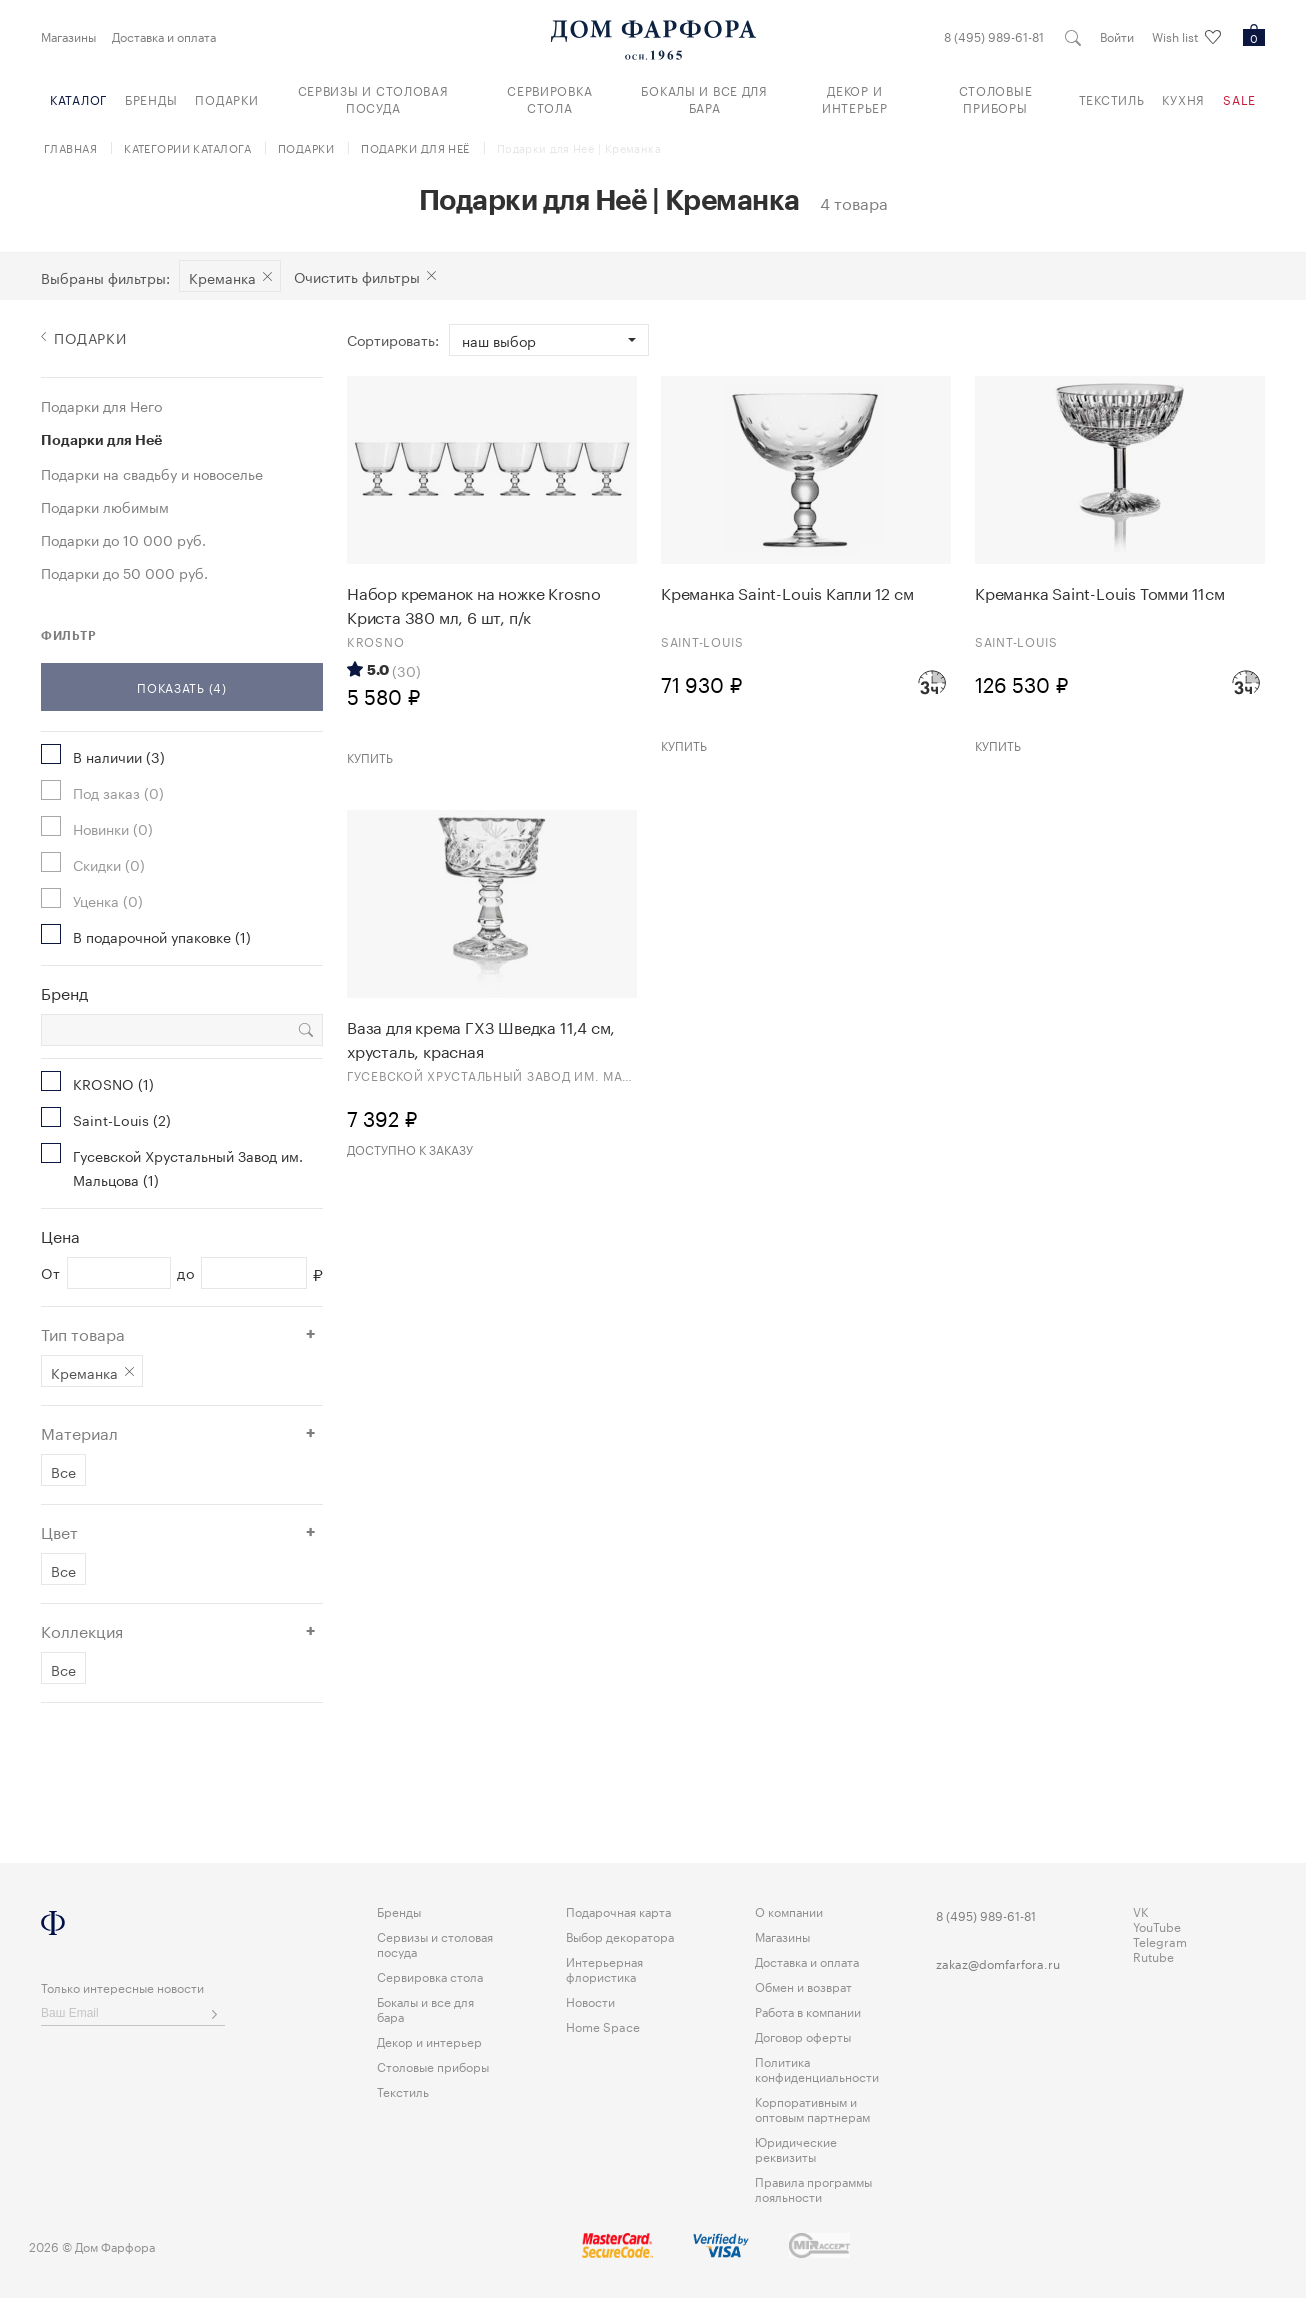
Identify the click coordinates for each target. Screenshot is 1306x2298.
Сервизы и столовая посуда (373, 98)
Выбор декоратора (620, 1935)
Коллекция (82, 1630)
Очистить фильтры (357, 276)
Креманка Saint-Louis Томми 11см (1100, 592)
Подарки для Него (101, 405)
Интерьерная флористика (604, 1968)
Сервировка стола (549, 98)
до (186, 1273)
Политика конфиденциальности (817, 2068)
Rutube (1153, 1955)
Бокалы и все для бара (704, 98)
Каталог (78, 98)
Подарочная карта (618, 1910)
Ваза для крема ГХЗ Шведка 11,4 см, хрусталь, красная (481, 1038)
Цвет (59, 1531)
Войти (1117, 36)
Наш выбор (499, 340)
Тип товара (83, 1333)
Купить (370, 756)
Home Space (603, 2025)
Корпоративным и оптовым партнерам (812, 2108)
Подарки (226, 98)
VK (1141, 1910)
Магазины (68, 36)
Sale (1239, 98)
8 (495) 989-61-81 (994, 36)
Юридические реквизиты (796, 2148)
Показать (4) (182, 686)
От (51, 1273)
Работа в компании (808, 2010)
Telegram (1160, 1940)
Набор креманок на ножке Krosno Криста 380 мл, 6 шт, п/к (474, 604)
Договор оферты (803, 2035)
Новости (590, 2000)
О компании (789, 1910)
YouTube (1157, 1925)
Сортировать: (393, 340)
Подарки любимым (105, 506)
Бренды (151, 98)
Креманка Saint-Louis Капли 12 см (787, 592)
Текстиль (1112, 98)
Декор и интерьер (855, 98)
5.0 (378, 670)
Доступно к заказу (410, 1148)
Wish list (1186, 37)
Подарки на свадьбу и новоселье (152, 473)
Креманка (222, 277)
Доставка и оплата (164, 36)
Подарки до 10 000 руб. (123, 539)
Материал (79, 1432)
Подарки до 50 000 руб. (124, 572)
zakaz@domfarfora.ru (998, 1962)
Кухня (1183, 98)
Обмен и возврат (803, 1985)
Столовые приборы (996, 98)
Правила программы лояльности (813, 2188)
